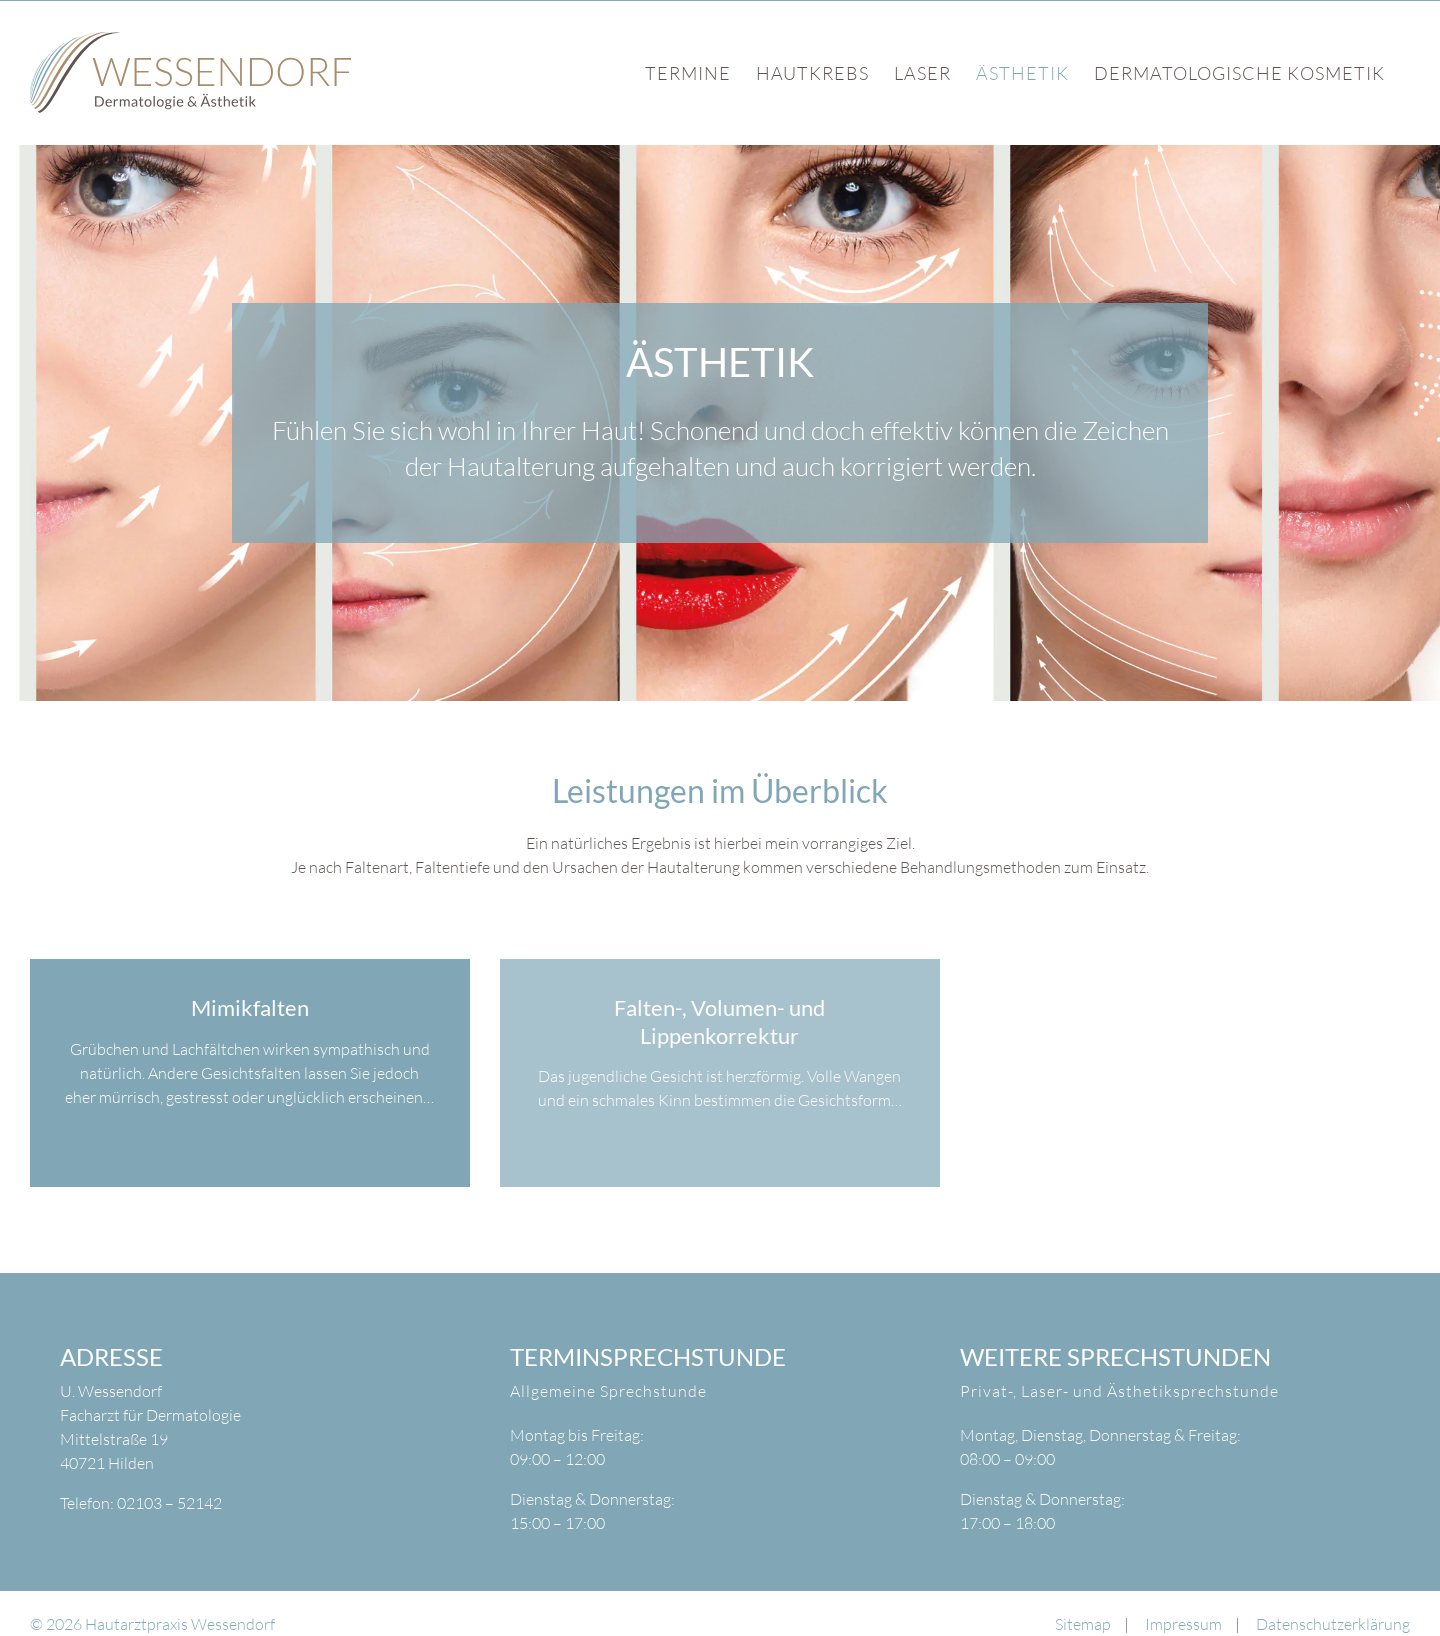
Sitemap (1083, 1624)
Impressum (1183, 1624)
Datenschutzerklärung (1333, 1624)
